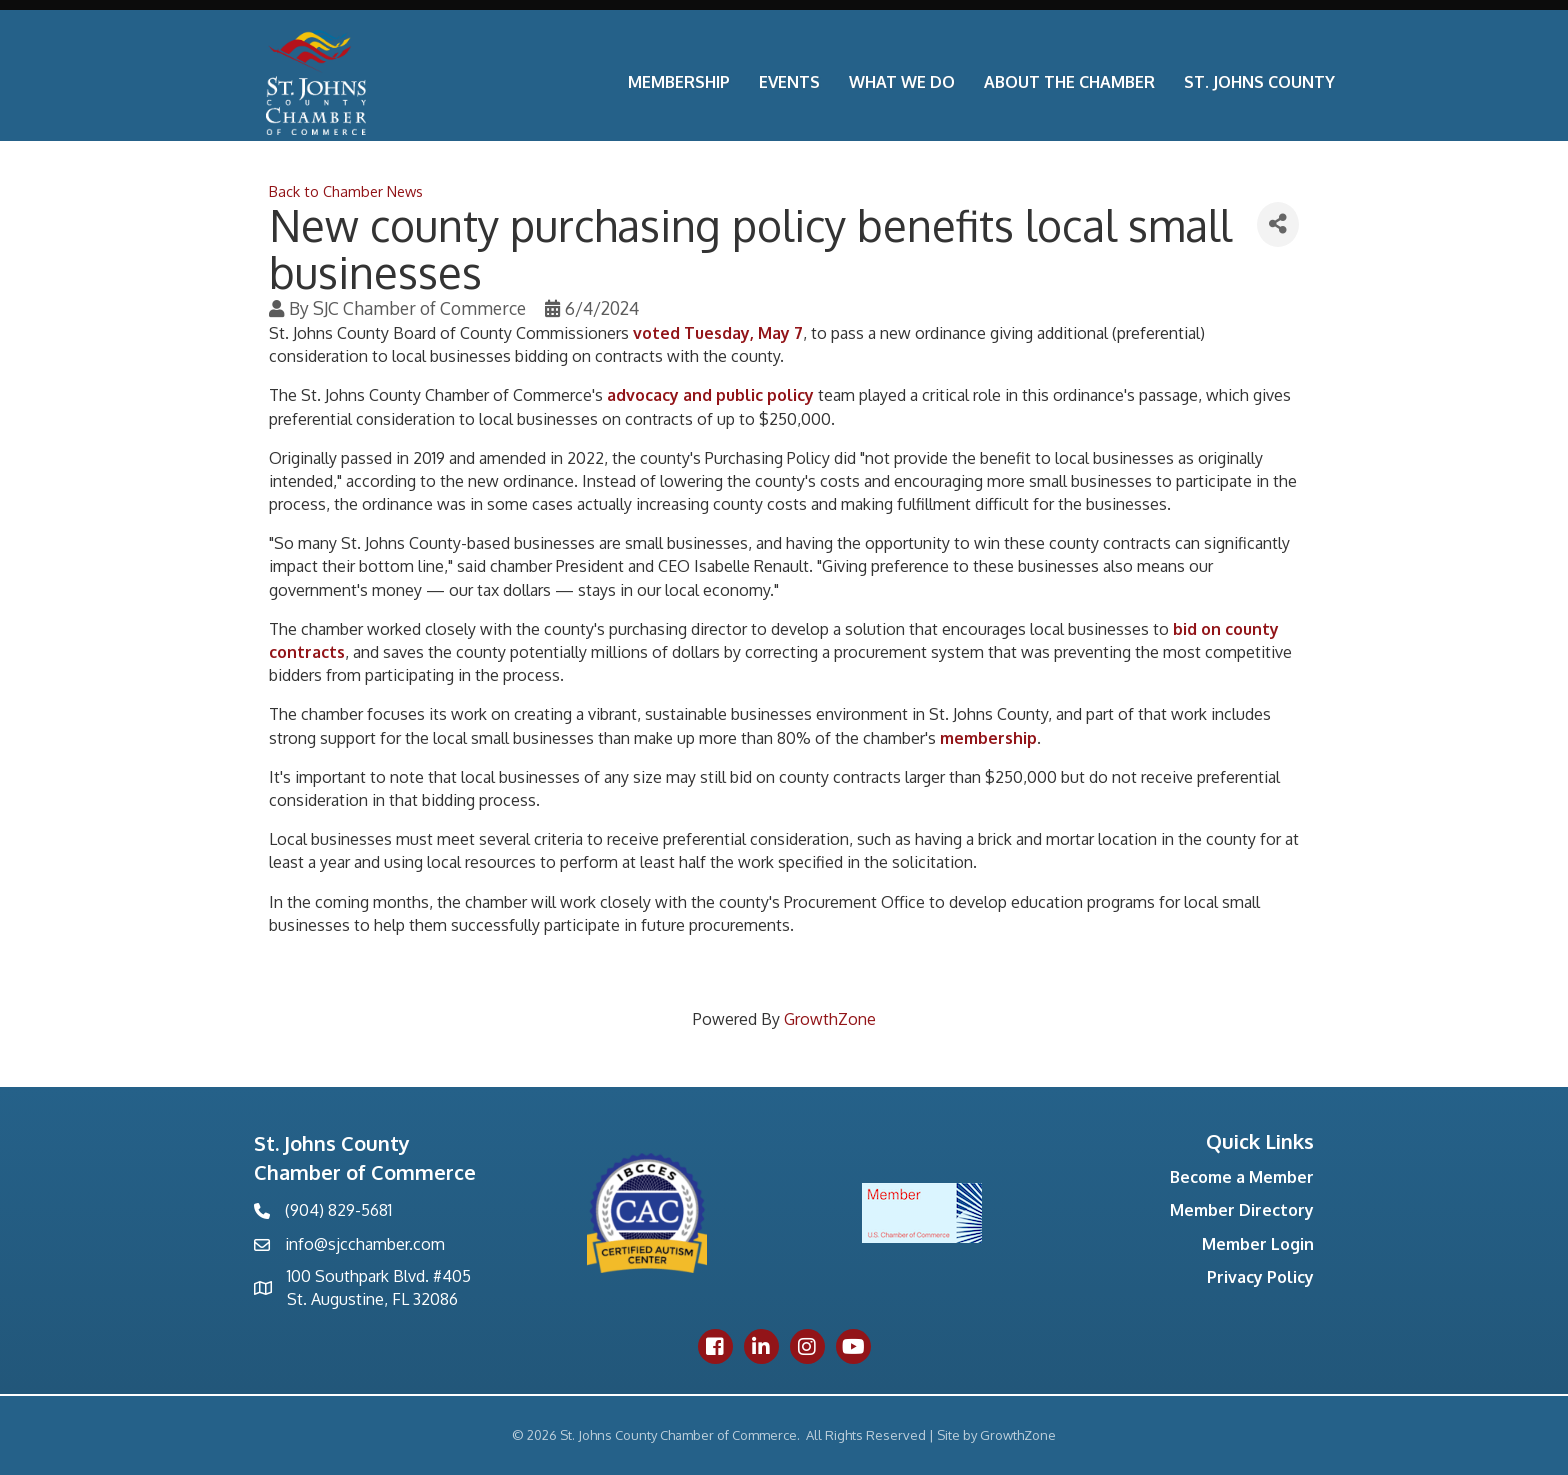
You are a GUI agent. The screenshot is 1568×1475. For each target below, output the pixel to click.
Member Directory (1242, 1210)
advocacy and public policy (710, 395)
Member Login (1258, 1244)
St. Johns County (1259, 82)
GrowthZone (830, 1019)
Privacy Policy (1260, 1277)
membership (988, 738)
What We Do (902, 82)
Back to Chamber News (346, 191)
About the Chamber (1069, 82)
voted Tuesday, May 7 (718, 333)
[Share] (1278, 224)
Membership (679, 82)
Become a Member (1242, 1177)
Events (789, 82)
